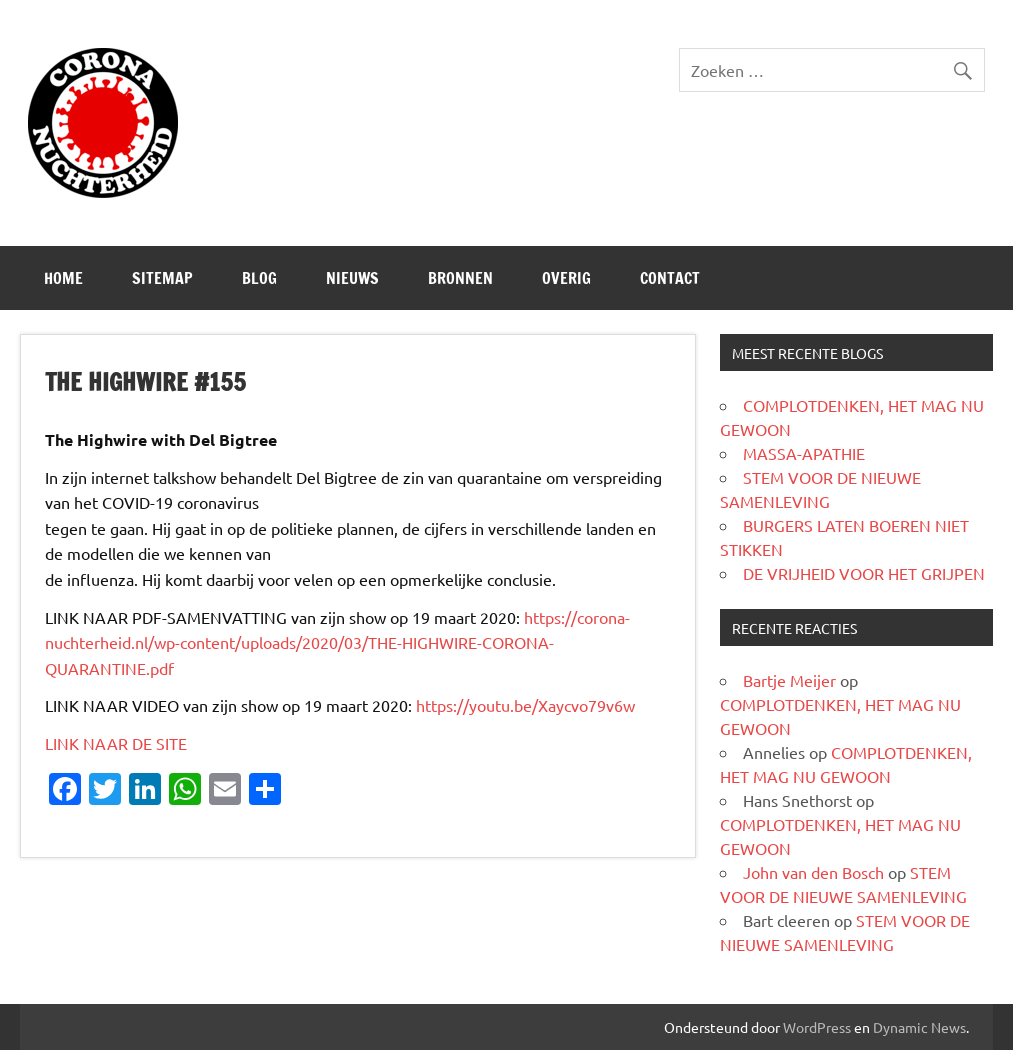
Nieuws (352, 278)
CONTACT (670, 278)
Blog (259, 278)
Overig (566, 278)
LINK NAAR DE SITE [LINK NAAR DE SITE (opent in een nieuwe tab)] (116, 743)
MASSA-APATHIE (804, 453)
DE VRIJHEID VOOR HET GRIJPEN (864, 573)
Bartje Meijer (789, 680)
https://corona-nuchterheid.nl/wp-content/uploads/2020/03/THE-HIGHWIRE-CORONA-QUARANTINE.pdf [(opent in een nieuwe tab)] (337, 642)
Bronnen (460, 278)
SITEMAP (162, 278)
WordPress (817, 1027)
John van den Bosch (813, 872)
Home (63, 278)
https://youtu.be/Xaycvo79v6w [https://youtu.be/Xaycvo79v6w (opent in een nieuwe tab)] (525, 705)
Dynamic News (919, 1027)
